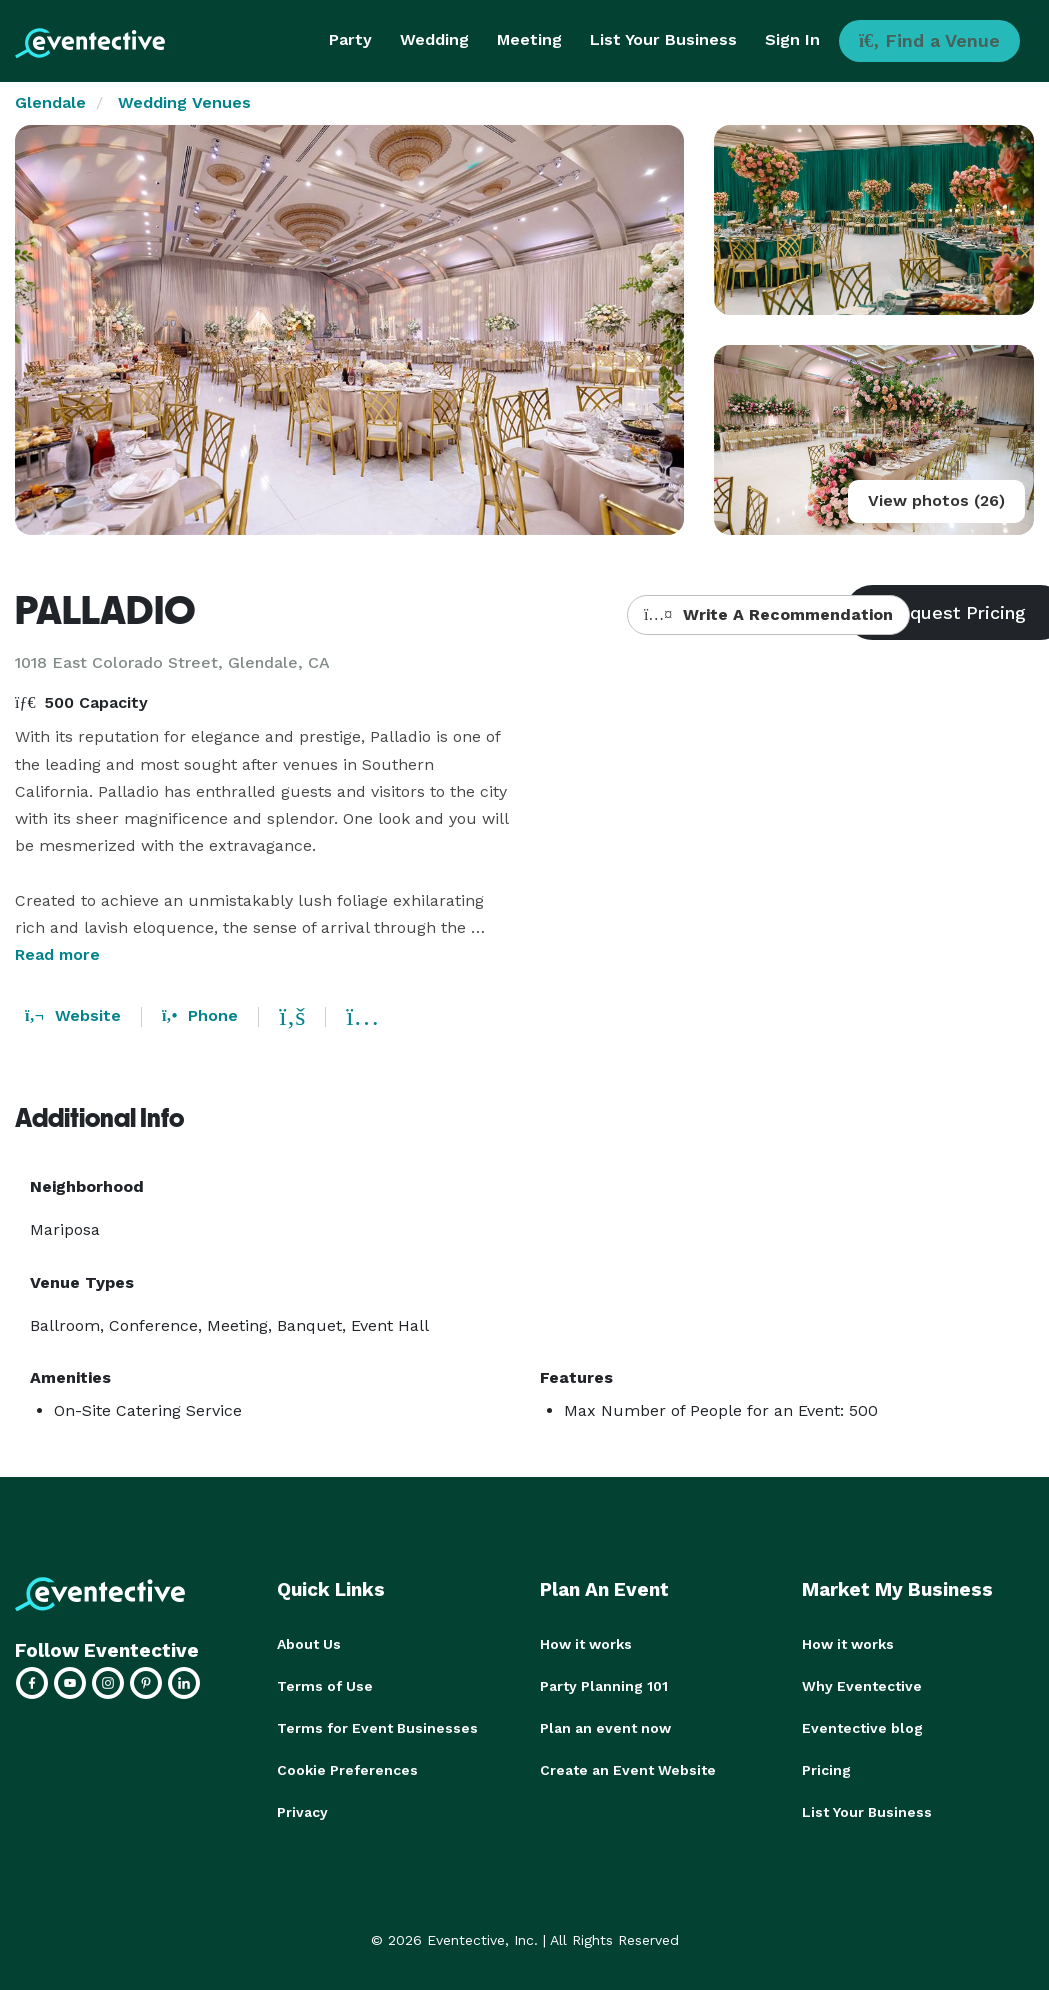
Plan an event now (605, 1728)
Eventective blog (862, 1728)
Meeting (529, 39)
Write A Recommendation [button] (768, 614)
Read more (57, 954)
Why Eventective (862, 1686)
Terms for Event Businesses (377, 1728)
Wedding (434, 39)
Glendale (50, 102)
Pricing (826, 1770)
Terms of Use (325, 1686)
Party (350, 39)
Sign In (792, 39)
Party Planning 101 (604, 1686)
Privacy (302, 1812)
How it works (586, 1644)
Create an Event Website (628, 1770)
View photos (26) (936, 500)
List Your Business (663, 39)
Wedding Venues (184, 102)
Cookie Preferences (347, 1770)
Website (73, 1015)
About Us (309, 1644)
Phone (200, 1015)
